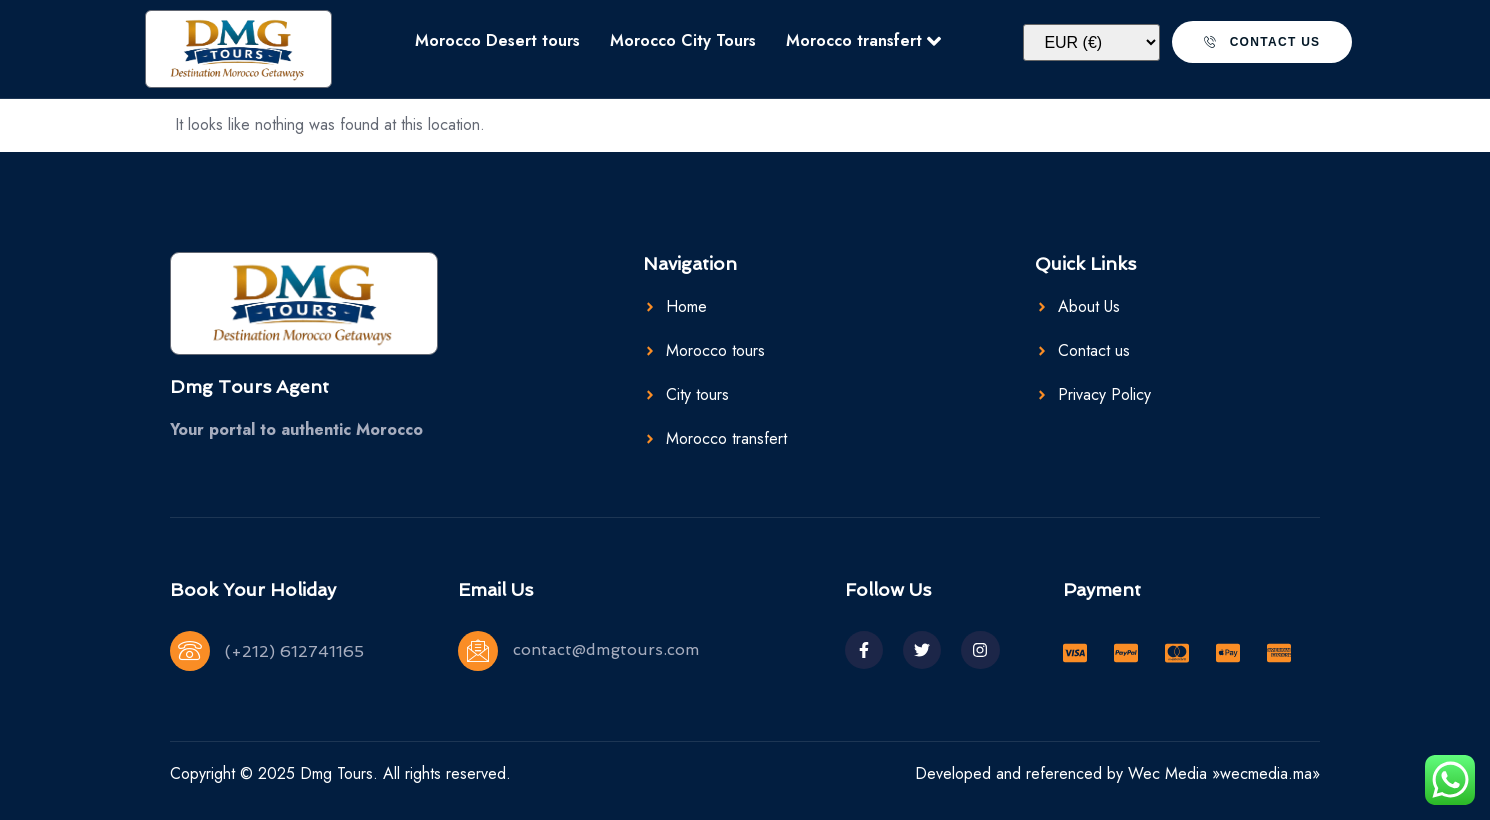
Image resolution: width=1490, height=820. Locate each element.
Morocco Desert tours (497, 40)
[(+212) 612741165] (190, 651)
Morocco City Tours (683, 40)
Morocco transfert (863, 40)
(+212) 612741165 (294, 651)
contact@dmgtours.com (606, 649)
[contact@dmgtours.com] (478, 651)
